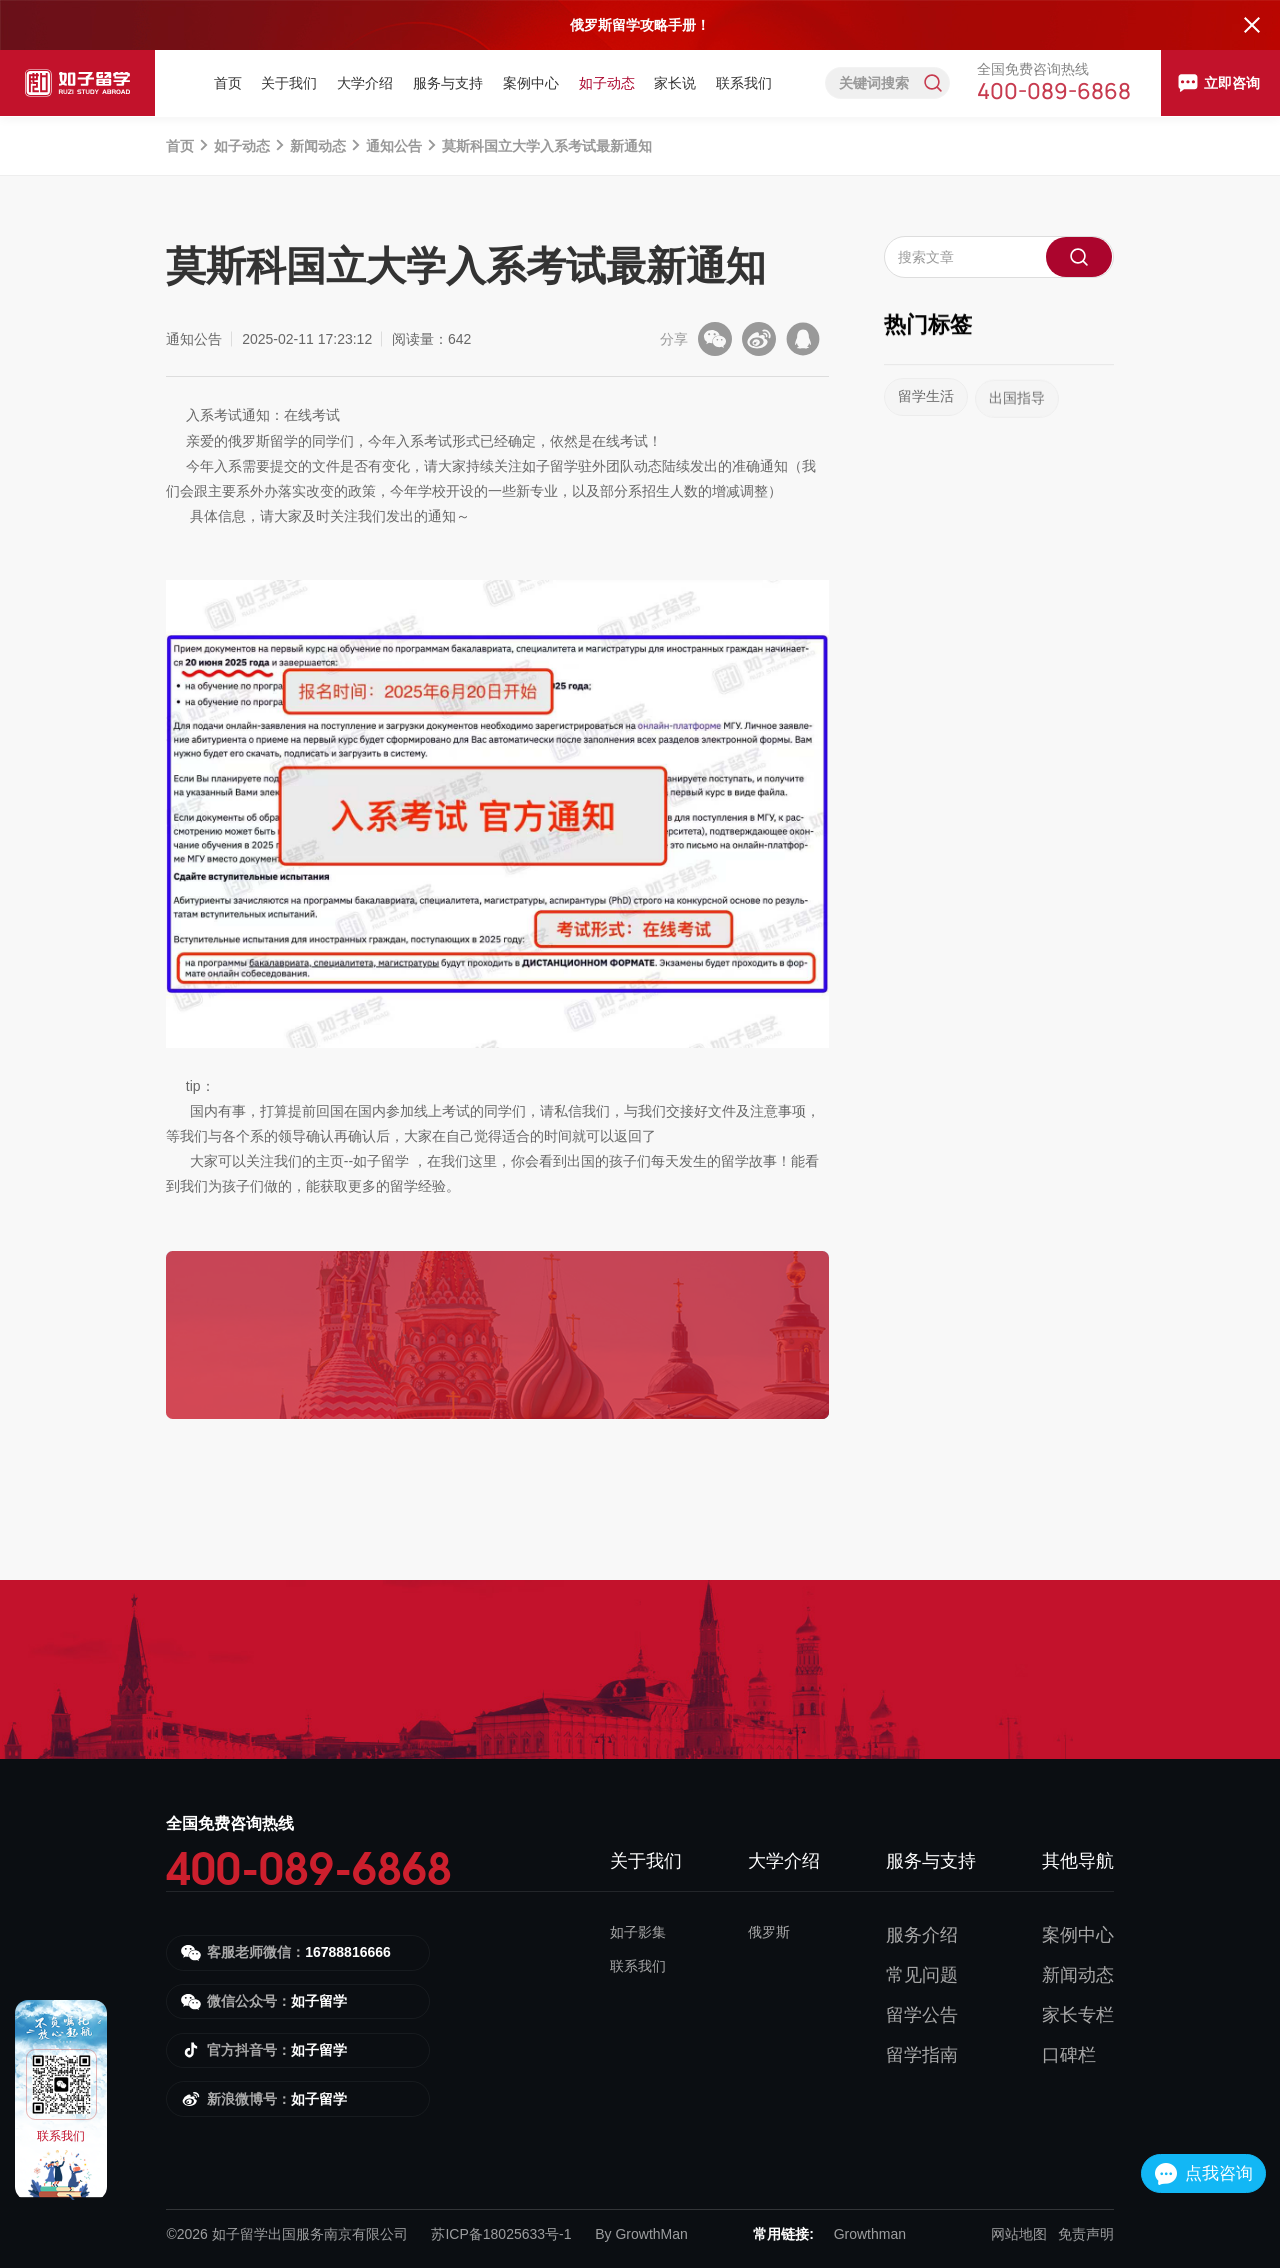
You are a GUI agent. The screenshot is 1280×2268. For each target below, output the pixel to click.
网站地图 (1019, 2234)
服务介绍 (922, 1935)
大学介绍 (365, 83)
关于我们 (289, 83)
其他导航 (1078, 1861)
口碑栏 (1069, 2055)
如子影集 (638, 1932)
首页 (228, 83)
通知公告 (394, 146)
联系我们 (744, 83)
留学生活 (926, 414)
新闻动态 (318, 146)
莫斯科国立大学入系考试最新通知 (547, 146)
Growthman (870, 2234)
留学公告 (922, 2015)
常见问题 (922, 1975)
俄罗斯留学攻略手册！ (640, 25)
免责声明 (1086, 2234)
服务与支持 (448, 83)
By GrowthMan (641, 2234)
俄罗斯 (769, 1932)
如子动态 (607, 83)
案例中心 (531, 83)
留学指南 (922, 2055)
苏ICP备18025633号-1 (501, 2234)
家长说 (675, 83)
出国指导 (1017, 424)
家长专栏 (1078, 2015)
